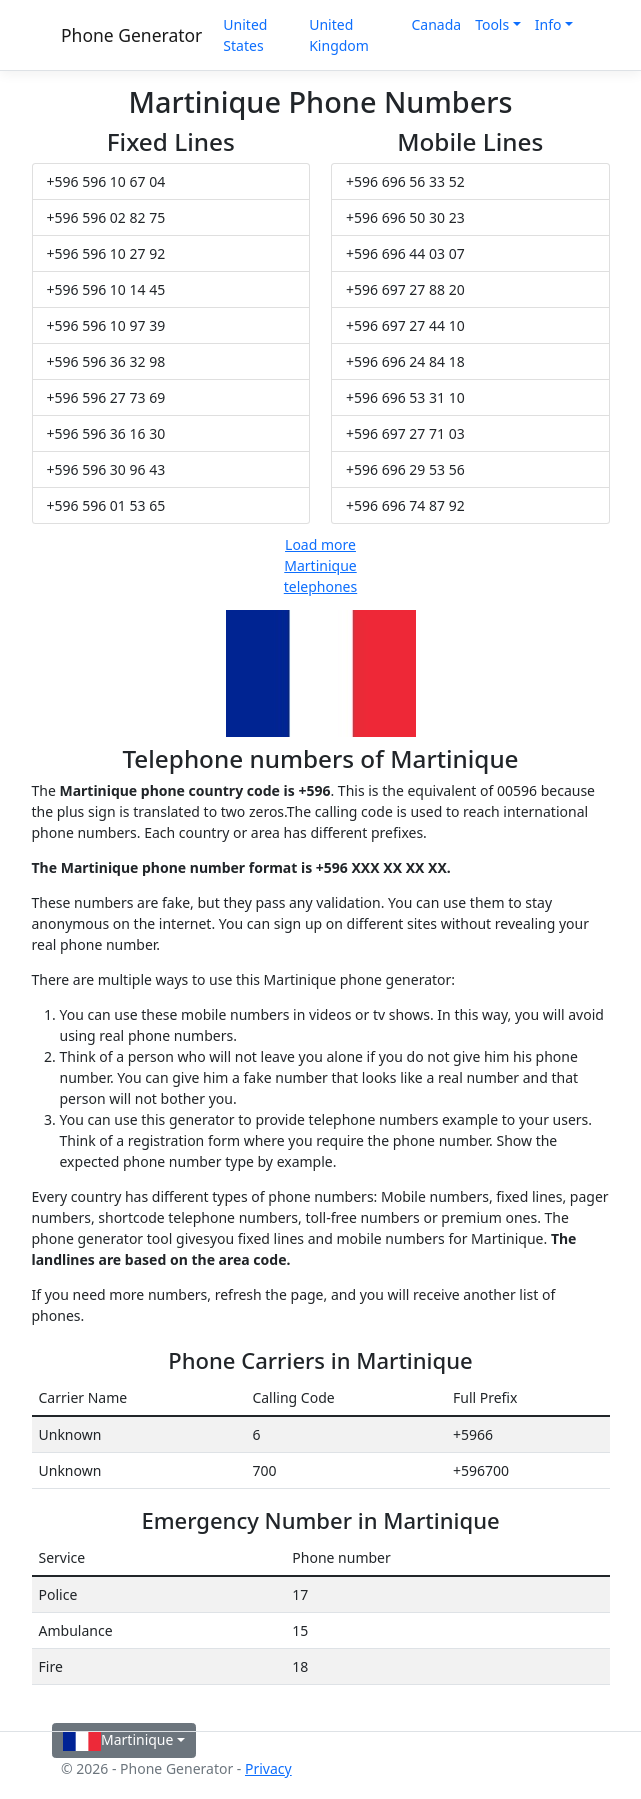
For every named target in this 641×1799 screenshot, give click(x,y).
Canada (436, 24)
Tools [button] (492, 24)
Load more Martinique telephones (320, 565)
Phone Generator (131, 35)
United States (245, 35)
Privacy (268, 1768)
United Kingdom (339, 35)
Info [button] (548, 24)
